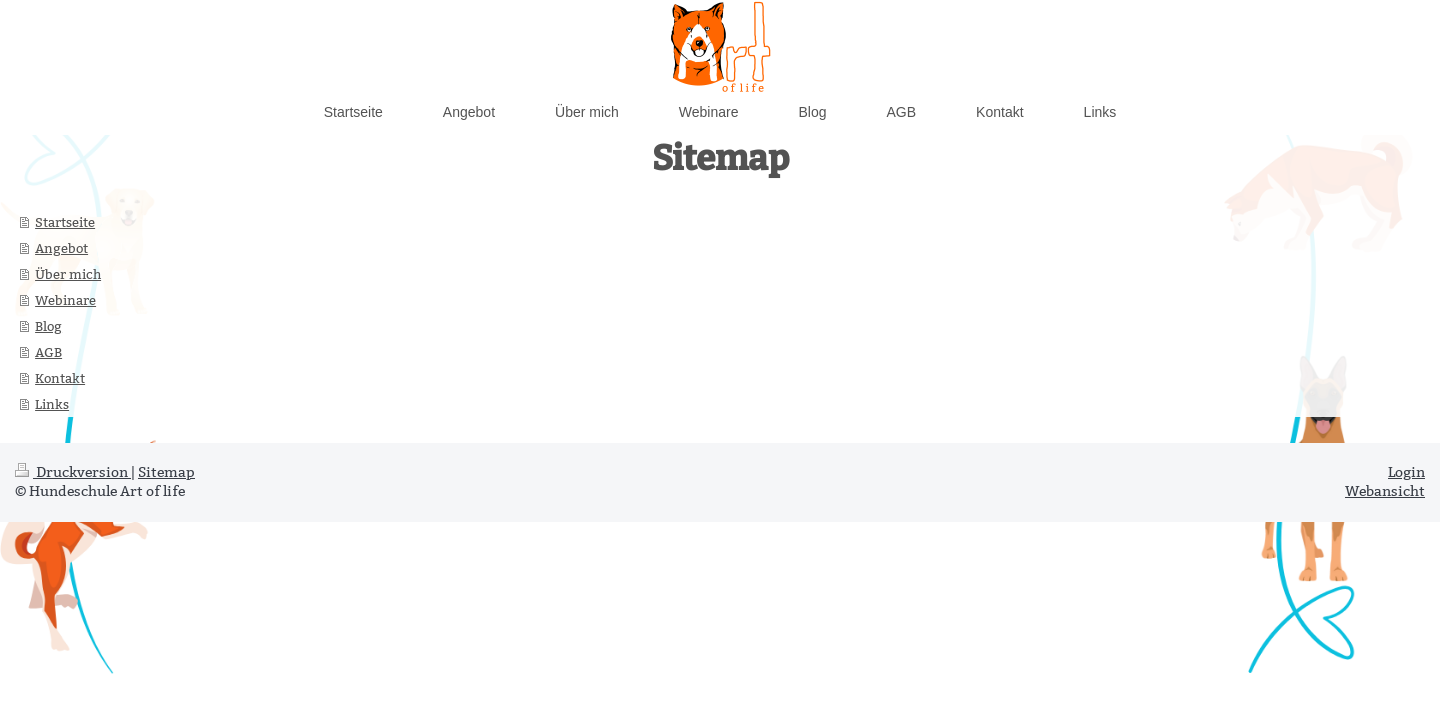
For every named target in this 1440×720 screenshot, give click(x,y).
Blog (48, 326)
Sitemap (166, 472)
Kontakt (60, 378)
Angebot (61, 248)
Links (52, 404)
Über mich (68, 274)
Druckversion (73, 472)
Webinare (65, 300)
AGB (48, 352)
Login (1406, 472)
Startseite (65, 222)
